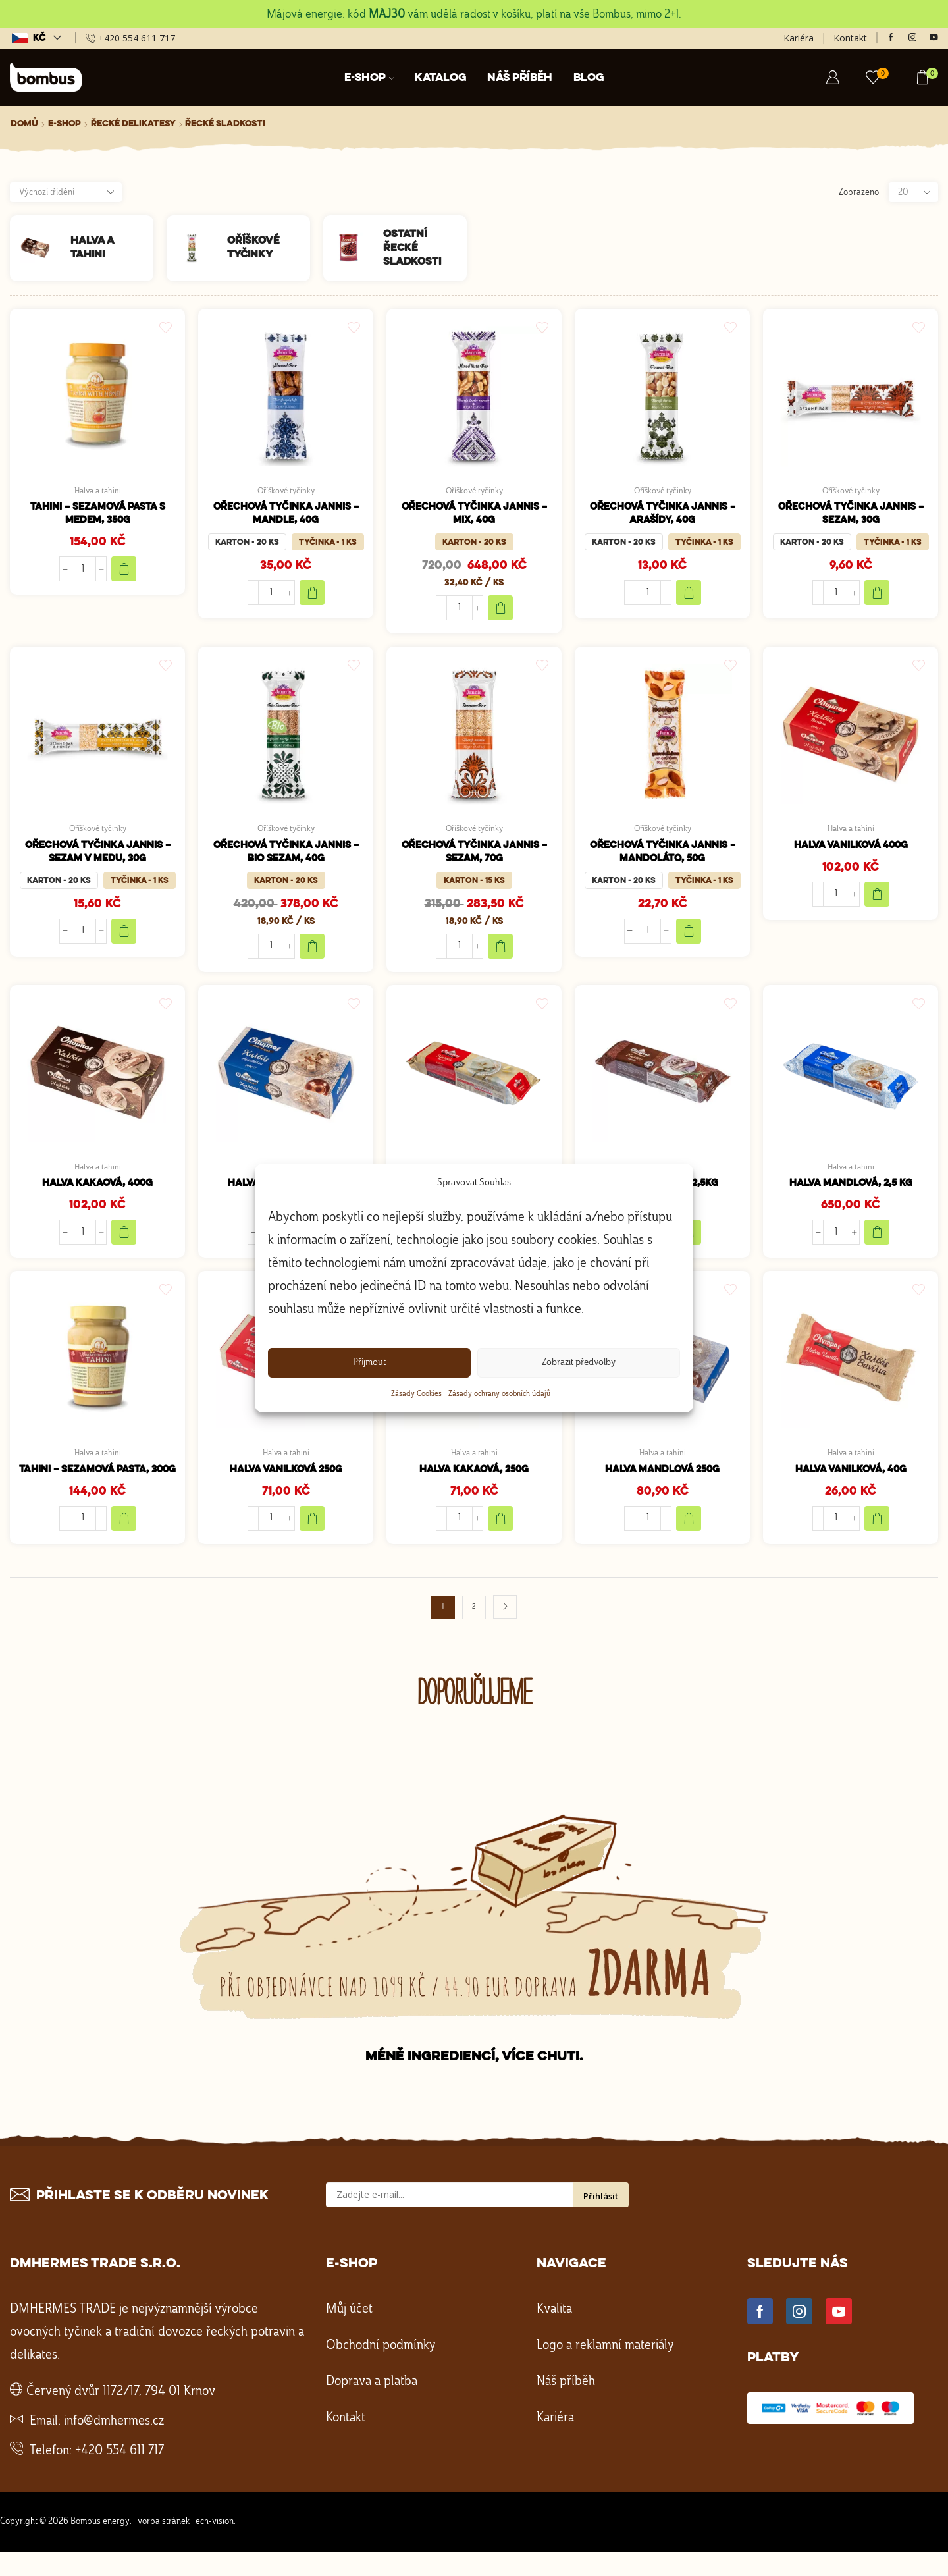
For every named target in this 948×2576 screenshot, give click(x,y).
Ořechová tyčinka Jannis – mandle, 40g (286, 516)
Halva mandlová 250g (662, 1479)
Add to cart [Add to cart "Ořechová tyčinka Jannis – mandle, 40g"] (312, 595)
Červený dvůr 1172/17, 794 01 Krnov (120, 2416)
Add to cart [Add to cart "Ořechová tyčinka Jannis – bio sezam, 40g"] (312, 952)
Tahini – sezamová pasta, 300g (97, 1486)
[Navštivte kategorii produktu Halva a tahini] (40, 248)
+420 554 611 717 (119, 2475)
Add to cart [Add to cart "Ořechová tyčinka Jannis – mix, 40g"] (501, 611)
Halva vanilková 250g (286, 1479)
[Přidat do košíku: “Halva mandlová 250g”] (689, 1528)
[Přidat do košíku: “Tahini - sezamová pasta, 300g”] (124, 1542)
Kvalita (554, 2333)
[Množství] (82, 572)
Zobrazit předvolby (579, 1363)
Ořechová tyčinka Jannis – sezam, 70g (474, 857)
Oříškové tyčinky (286, 491)
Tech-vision (213, 2545)
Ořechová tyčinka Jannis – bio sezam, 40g (286, 857)
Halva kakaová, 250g (474, 1479)
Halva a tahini (97, 491)
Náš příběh (519, 78)
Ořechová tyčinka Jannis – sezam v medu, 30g (98, 857)
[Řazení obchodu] (66, 192)
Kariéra (798, 38)
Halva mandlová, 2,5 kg (850, 1191)
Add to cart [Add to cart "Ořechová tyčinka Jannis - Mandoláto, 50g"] (689, 937)
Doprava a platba (371, 2406)
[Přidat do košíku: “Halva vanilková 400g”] (877, 898)
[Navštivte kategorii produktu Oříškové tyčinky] (197, 248)
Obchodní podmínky (381, 2369)
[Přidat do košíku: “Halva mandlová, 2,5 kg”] (877, 1239)
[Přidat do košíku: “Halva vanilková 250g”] (312, 1528)
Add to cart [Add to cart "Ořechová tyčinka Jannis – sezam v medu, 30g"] (124, 937)
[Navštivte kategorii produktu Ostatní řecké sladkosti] (353, 248)
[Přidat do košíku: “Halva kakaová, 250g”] (501, 1528)
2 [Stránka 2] (474, 1631)
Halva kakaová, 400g (97, 1191)
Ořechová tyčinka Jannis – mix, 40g (474, 516)
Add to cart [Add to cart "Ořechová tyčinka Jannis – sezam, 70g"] (501, 952)
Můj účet (349, 2333)
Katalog (440, 78)
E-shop (369, 78)
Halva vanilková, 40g (851, 1479)
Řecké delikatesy (133, 124)
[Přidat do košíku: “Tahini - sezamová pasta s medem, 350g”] (124, 572)
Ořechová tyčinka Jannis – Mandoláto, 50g (663, 857)
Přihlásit (600, 2220)
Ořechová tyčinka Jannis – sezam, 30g (851, 516)
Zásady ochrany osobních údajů (499, 1394)
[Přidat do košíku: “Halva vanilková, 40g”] (877, 1528)
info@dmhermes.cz (114, 2445)
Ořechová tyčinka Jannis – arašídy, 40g (663, 516)
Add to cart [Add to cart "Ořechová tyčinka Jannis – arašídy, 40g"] (689, 595)
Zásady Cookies (416, 1394)
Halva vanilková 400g (851, 850)
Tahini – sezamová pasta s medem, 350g (97, 516)
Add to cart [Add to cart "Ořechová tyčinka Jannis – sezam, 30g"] (877, 595)
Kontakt (850, 38)
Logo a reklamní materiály (605, 2369)
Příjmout (369, 1363)
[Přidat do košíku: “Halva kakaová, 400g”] (124, 1239)
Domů (24, 124)
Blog (588, 78)
